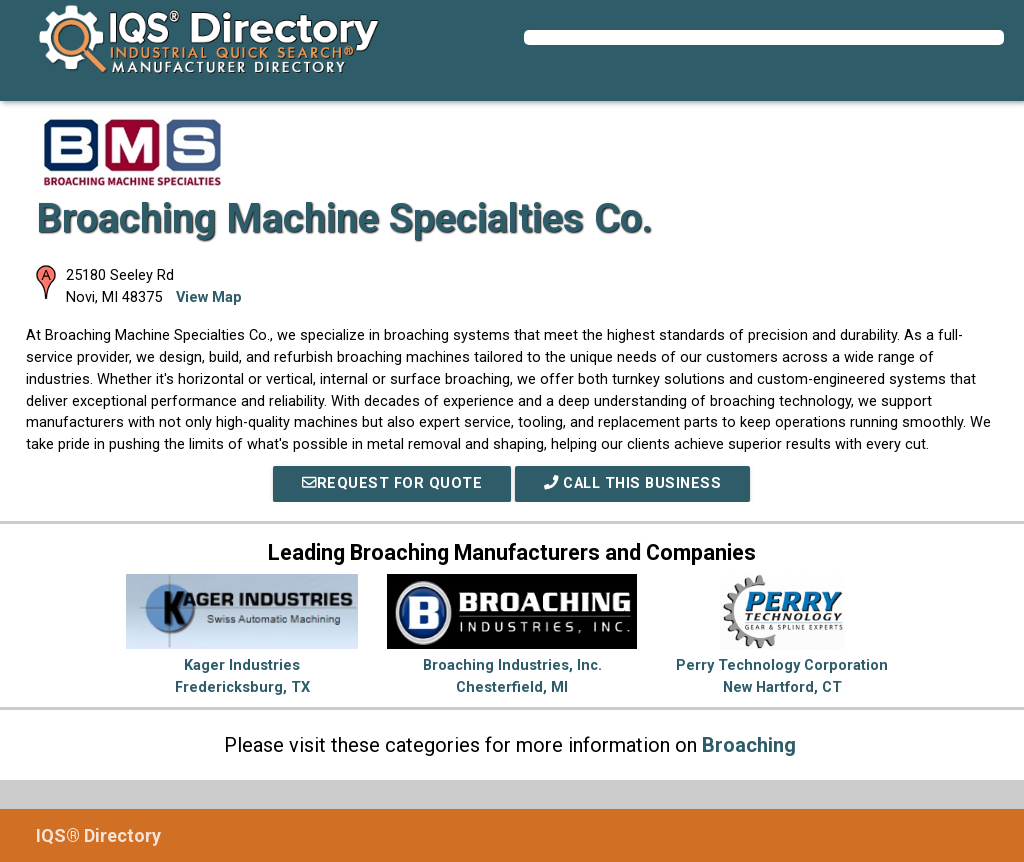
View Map (209, 297)
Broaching (749, 745)
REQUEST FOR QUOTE (392, 483)
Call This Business (632, 483)
